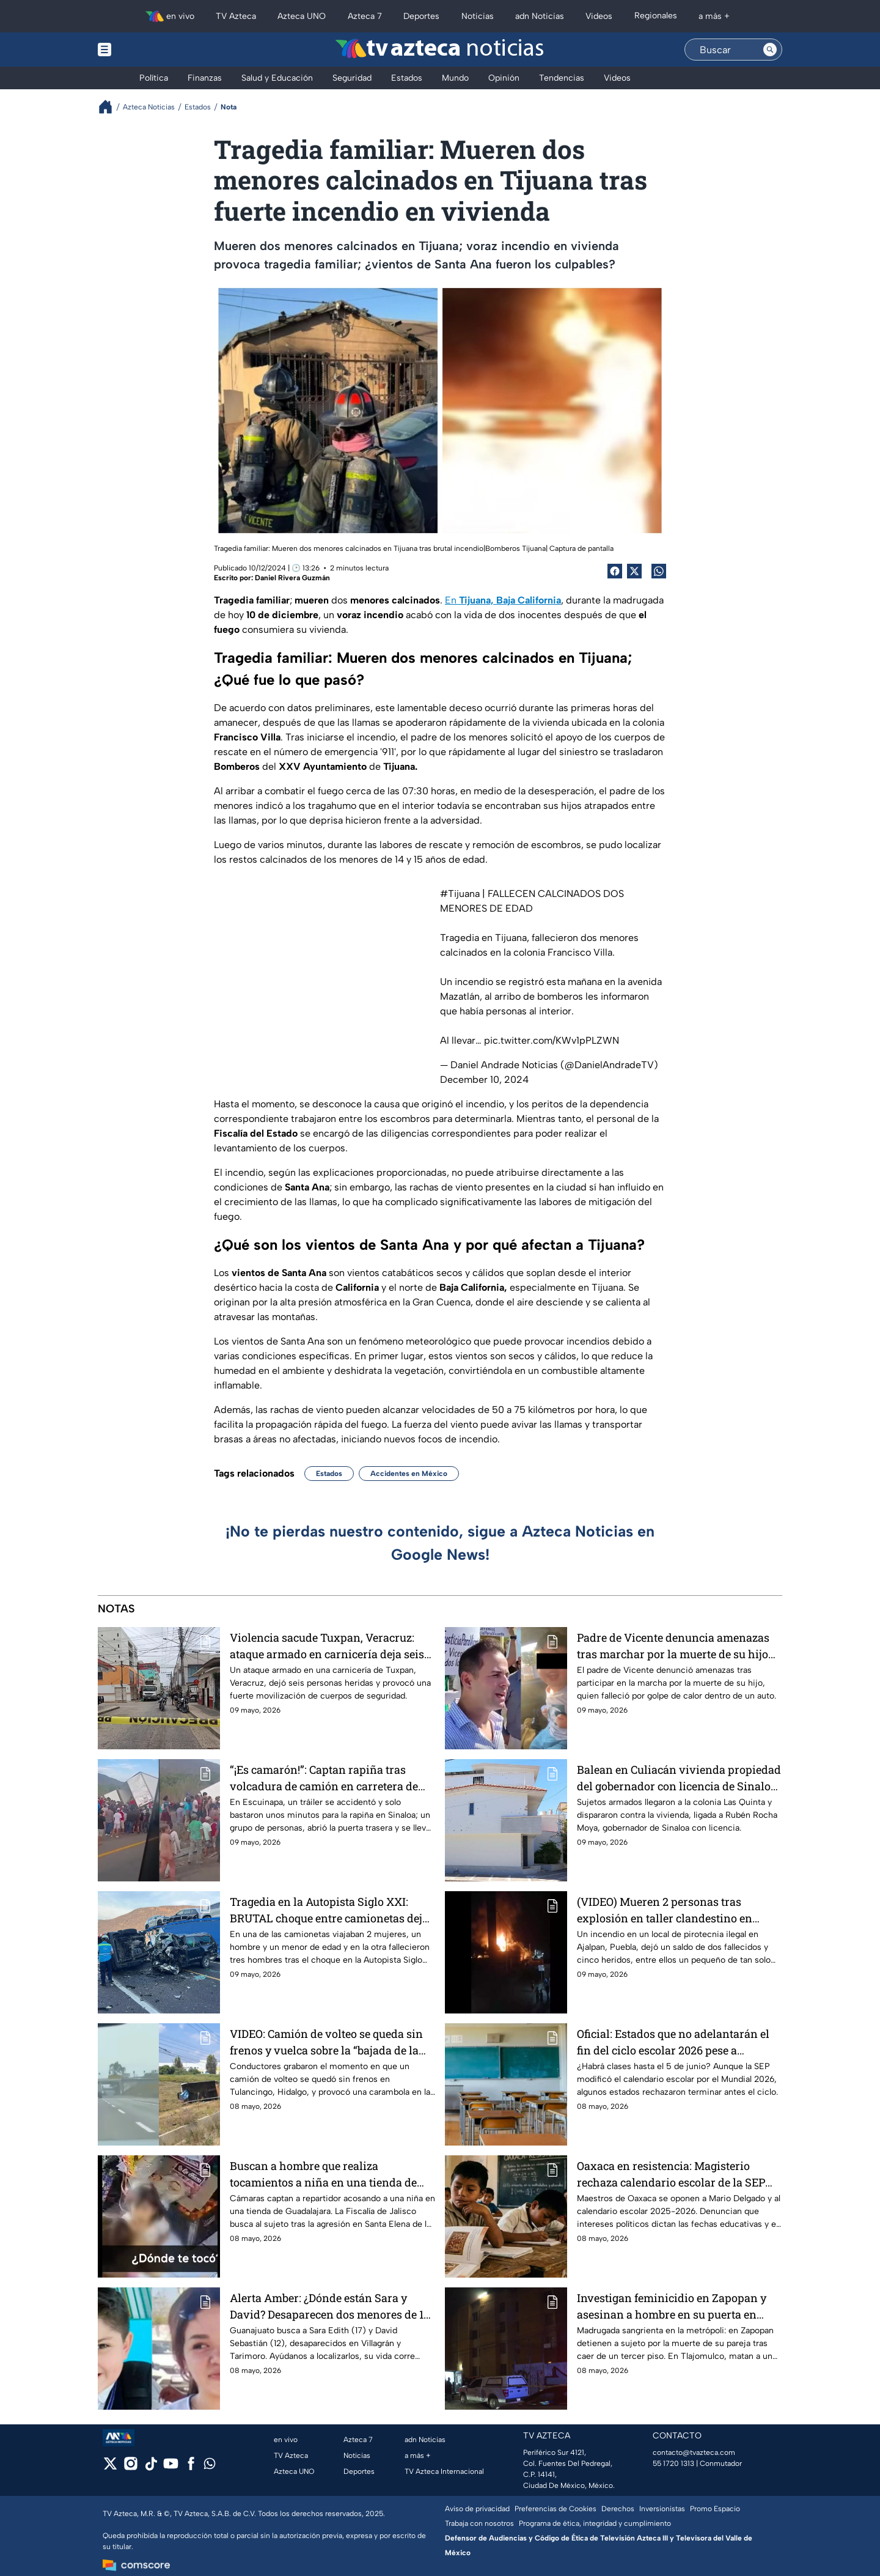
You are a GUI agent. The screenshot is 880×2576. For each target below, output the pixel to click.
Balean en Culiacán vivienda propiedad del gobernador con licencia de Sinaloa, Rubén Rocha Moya (679, 1777)
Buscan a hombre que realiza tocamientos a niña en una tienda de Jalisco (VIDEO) (323, 2174)
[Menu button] (147, 49)
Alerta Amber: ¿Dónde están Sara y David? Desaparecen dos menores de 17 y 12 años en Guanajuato (330, 2306)
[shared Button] (658, 571)
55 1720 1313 (673, 2463)
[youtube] (170, 2467)
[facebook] (191, 2467)
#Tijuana (460, 893)
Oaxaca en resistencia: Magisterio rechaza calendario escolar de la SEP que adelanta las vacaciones (671, 2174)
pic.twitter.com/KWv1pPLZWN (551, 1040)
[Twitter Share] (634, 571)
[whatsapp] (210, 2466)
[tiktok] (150, 2467)
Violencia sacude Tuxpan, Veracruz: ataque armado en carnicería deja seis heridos (327, 1645)
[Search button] (770, 49)
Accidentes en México (408, 1473)
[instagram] (130, 2467)
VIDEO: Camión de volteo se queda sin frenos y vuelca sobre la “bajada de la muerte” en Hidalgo (326, 2041)
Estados (329, 1473)
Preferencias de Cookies (555, 2508)
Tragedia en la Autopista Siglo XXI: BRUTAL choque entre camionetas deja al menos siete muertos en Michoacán (329, 1909)
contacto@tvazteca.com (694, 2452)
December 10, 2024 (484, 1079)
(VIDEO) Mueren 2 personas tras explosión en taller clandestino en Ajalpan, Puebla (664, 1909)
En (503, 600)
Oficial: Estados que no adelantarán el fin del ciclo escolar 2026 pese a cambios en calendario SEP (673, 2041)
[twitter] (110, 2467)
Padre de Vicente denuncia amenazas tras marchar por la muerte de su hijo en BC (673, 1645)
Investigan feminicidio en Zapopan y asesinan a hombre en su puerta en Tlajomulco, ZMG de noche (671, 2306)
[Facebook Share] (614, 571)
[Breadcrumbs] (110, 106)
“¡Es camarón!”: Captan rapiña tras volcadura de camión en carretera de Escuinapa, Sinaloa (324, 1777)
